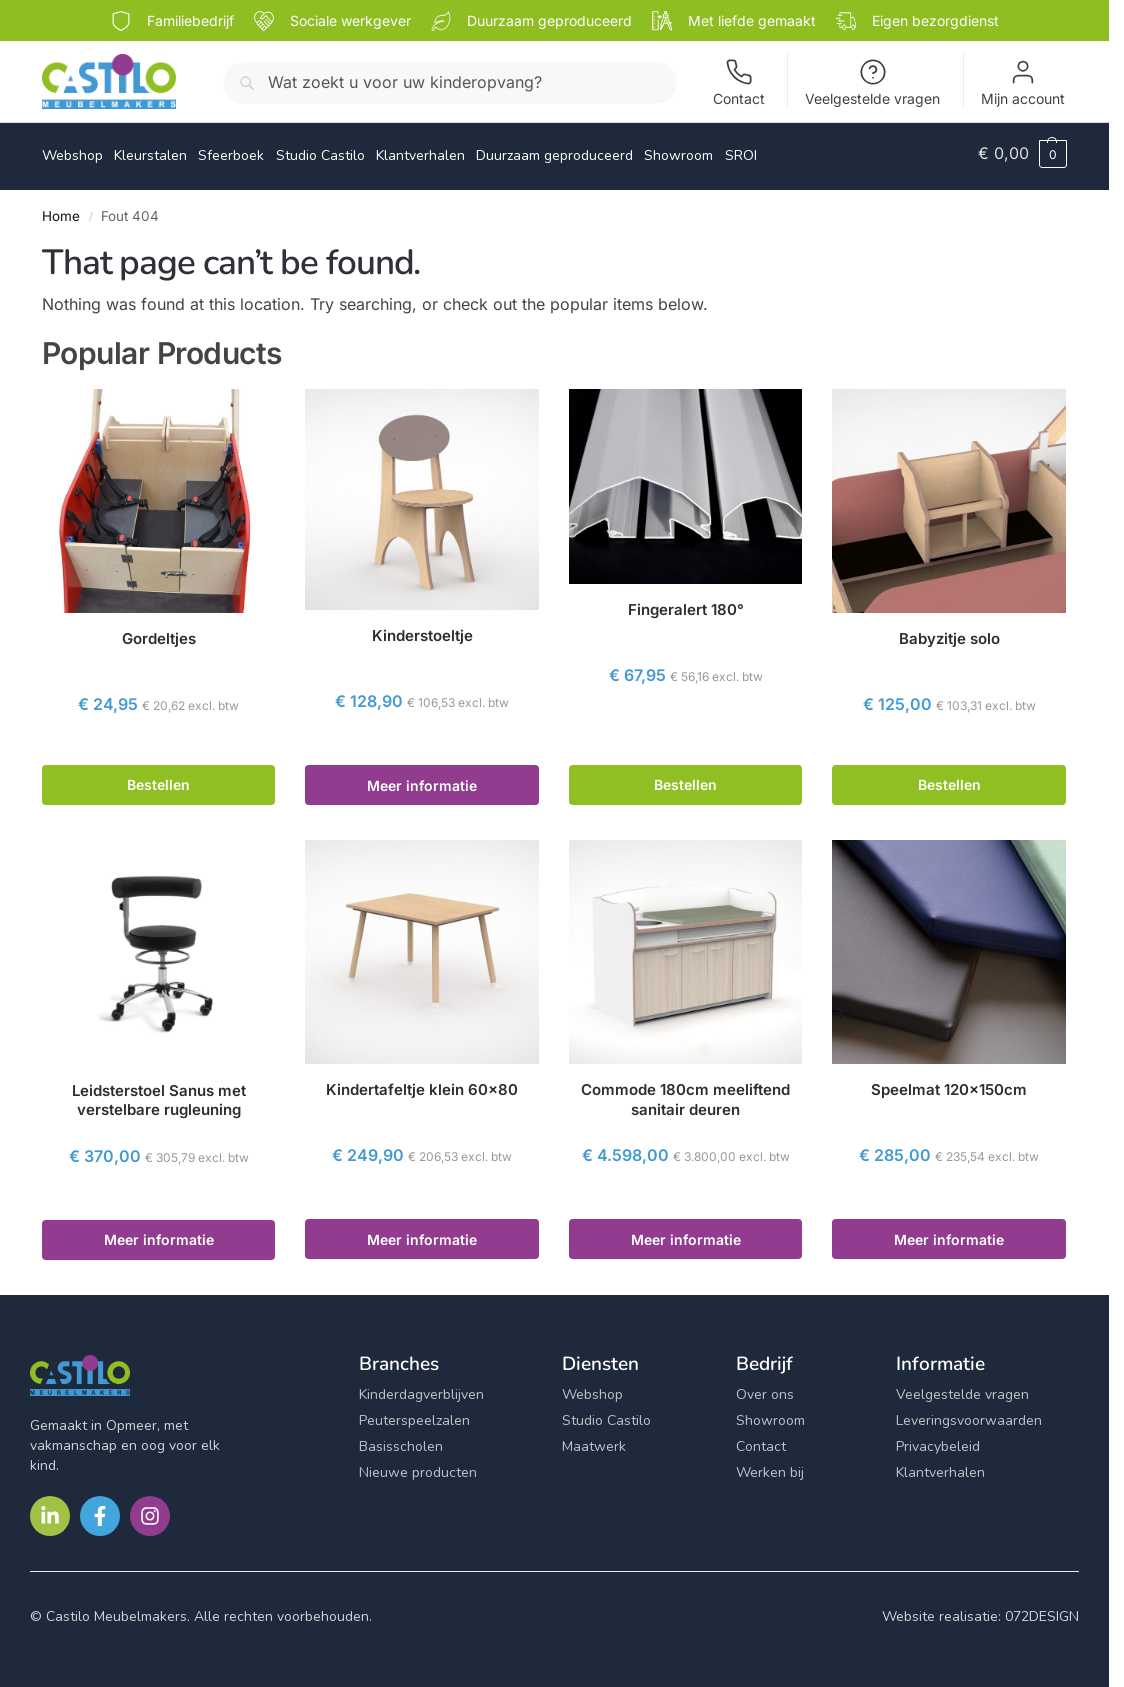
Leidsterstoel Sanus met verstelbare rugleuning (159, 1093)
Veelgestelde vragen (872, 82)
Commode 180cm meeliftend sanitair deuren (685, 1093)
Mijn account (1023, 82)
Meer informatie (422, 778)
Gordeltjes (159, 631)
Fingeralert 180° (686, 603)
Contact (739, 82)
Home (61, 209)
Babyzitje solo (949, 631)
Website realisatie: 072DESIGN (980, 1609)
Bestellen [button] (158, 778)
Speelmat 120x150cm (949, 1083)
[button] (1022, 153)
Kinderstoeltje (422, 629)
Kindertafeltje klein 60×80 (422, 1083)
